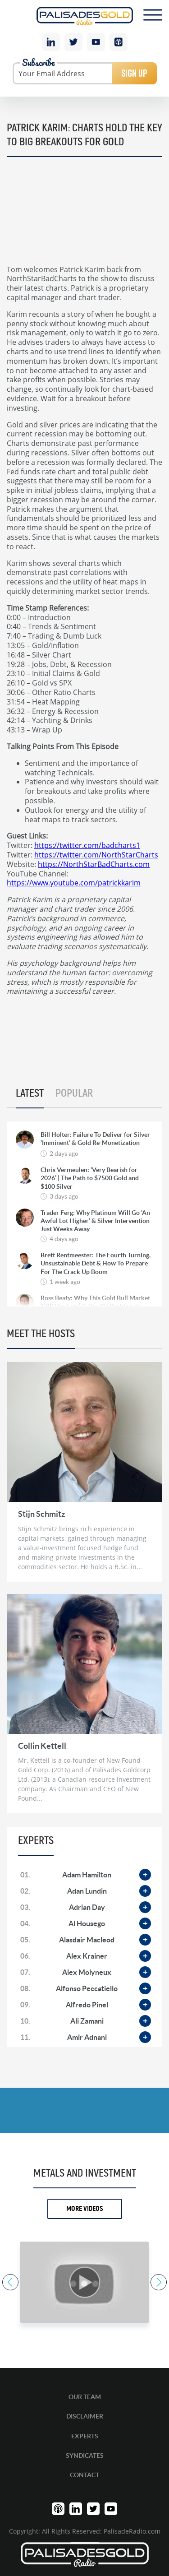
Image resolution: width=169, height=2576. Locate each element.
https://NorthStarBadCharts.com (94, 864)
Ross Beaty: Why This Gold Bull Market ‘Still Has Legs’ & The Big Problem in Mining (95, 1306)
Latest (30, 1093)
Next (159, 2282)
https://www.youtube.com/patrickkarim (74, 882)
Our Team (85, 2396)
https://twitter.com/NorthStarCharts (96, 854)
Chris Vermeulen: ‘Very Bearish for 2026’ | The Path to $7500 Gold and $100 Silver (90, 1178)
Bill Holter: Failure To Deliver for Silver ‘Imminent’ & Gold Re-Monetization (95, 1138)
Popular (74, 1093)
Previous (10, 2282)
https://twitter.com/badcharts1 (87, 845)
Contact (84, 2475)
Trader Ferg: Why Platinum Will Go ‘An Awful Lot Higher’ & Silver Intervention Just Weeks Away (95, 1220)
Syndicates (85, 2455)
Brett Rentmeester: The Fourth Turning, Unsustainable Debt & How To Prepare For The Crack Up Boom (96, 1263)
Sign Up (134, 73)
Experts (84, 2436)
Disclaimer (84, 2416)
